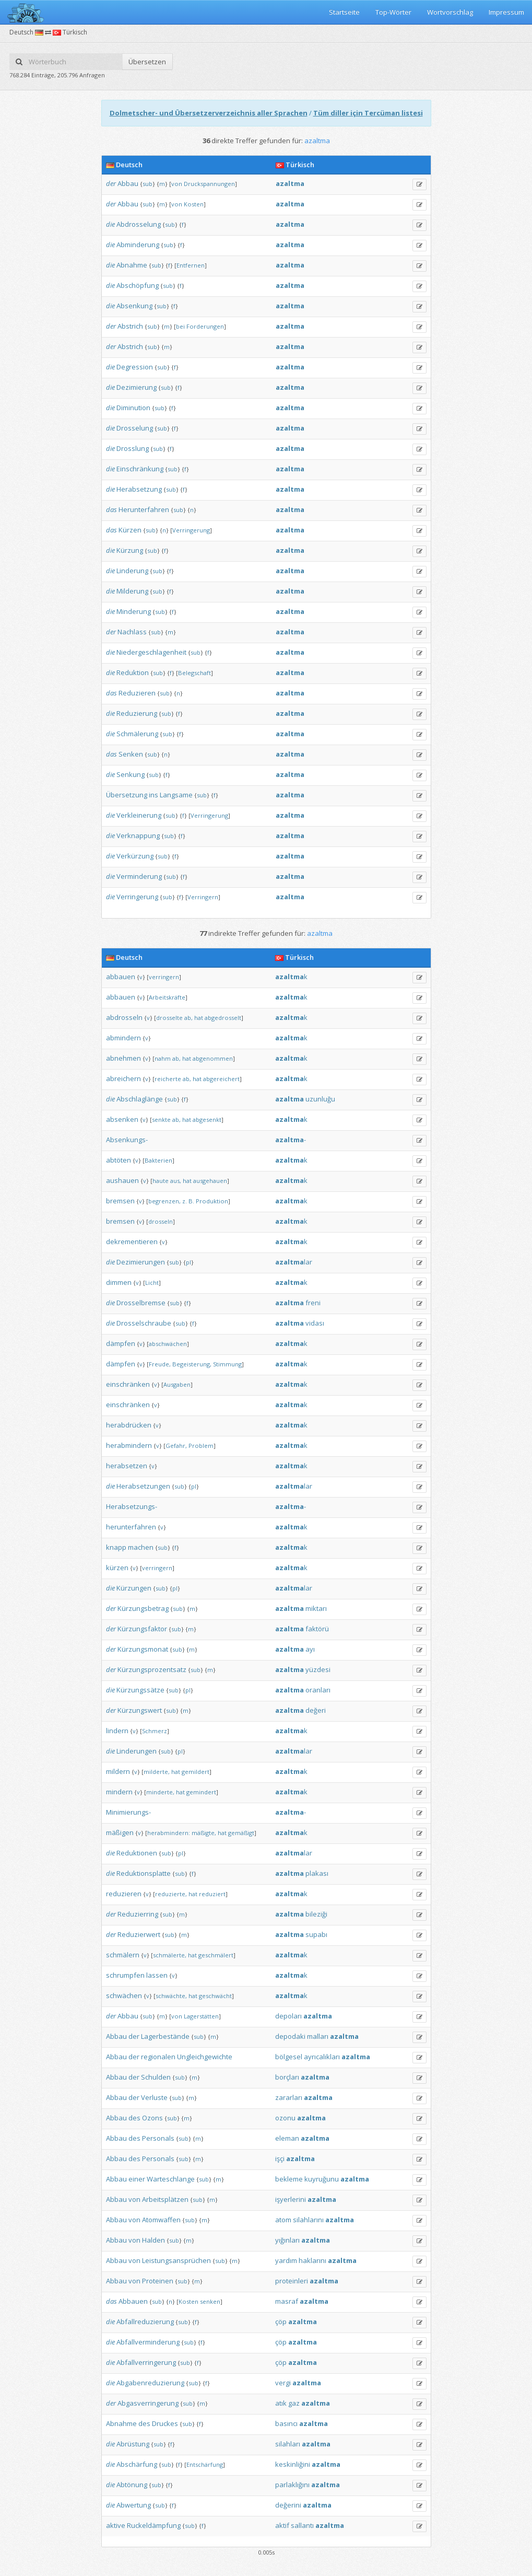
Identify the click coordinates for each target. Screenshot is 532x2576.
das (111, 509)
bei (180, 326)
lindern (117, 1730)
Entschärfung (204, 2464)
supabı (316, 1934)
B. (191, 1201)
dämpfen (120, 1343)
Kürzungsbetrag (143, 1608)
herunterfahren (131, 1526)
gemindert (201, 1792)
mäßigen (120, 1832)
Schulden (156, 2077)
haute (160, 1181)
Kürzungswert (139, 1710)
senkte (161, 1119)
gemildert (195, 1772)
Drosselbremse (140, 1302)
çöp (281, 2321)
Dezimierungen (140, 1262)
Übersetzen (147, 61)
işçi (280, 2158)
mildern (118, 1771)
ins (153, 794)
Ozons (152, 2117)
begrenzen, (164, 1201)
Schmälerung (137, 733)
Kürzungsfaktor (142, 1628)
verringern (164, 977)
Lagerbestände (165, 2036)
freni (313, 1302)
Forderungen (205, 326)
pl (188, 1262)
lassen (157, 1975)
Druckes (165, 2423)
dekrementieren (132, 1241)
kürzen (117, 1567)
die (110, 224)
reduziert (212, 1894)
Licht (152, 1282)
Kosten (194, 204)
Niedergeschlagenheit (151, 652)
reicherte (168, 1079)
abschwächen (168, 1344)
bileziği (316, 1914)
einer (136, 2179)
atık (281, 2403)
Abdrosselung (138, 224)
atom (283, 2219)
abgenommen (213, 1058)
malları (317, 2036)
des (134, 2117)
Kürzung (129, 550)
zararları (288, 2097)
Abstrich (130, 326)
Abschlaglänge (139, 1099)
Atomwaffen (161, 2219)
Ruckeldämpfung (154, 2525)
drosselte (169, 1018)
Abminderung (137, 244)
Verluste (154, 2097)
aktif (282, 2525)
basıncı (286, 2423)
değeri (315, 1710)
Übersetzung (126, 794)
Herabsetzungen (143, 1486)
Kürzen (130, 530)
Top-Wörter (393, 12)
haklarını (312, 2260)
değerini (288, 2505)
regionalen (158, 2056)
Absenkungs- (127, 1139)
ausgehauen (210, 1181)
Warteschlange (171, 2179)
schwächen (124, 1995)
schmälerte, (169, 1955)
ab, (188, 1018)
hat (198, 1018)
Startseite (344, 12)
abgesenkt (207, 1119)
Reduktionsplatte (143, 1873)
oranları (317, 1690)
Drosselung (134, 428)
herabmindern (129, 1445)
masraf (286, 2301)
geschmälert (215, 1955)
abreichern (123, 1078)
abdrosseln (124, 1017)
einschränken (128, 1384)
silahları (287, 2444)
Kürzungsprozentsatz (151, 1669)
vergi (283, 2382)
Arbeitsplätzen (165, 2199)
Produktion (212, 1201)
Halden (153, 2240)
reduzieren (123, 1893)
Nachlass (132, 631)
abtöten (118, 1160)
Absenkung (134, 305)
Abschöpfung (137, 285)
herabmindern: (168, 1833)
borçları (287, 2077)
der (111, 183)
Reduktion (132, 672)
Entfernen (190, 265)
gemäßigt (241, 1833)
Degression (134, 367)
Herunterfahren (144, 509)
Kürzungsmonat (142, 1649)
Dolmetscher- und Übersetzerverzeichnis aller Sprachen (209, 113)
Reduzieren (137, 693)
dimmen (119, 1282)
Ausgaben (177, 1384)
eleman (287, 2138)
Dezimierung (136, 387)
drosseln (160, 1221)
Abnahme (131, 265)
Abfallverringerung (146, 2362)
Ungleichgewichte (204, 2056)
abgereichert (221, 1079)
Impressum (506, 12)
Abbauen (133, 2301)
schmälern (122, 1954)
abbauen (120, 976)
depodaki (290, 2036)
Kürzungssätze (140, 1690)
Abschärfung (136, 2464)
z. (184, 1201)
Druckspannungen (209, 184)
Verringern (202, 897)
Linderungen (136, 1751)
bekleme (289, 2179)
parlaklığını (292, 2484)
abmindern (123, 1037)
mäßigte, (204, 1833)
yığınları (287, 2240)
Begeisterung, (191, 1364)
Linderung (132, 570)
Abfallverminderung (148, 2342)
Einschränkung (139, 468)
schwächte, (171, 1996)
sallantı (302, 2525)
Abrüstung (132, 2444)
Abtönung (131, 2484)
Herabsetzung (139, 489)
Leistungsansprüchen (176, 2260)
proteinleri (291, 2280)
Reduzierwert (138, 1934)
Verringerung (191, 530)
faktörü (317, 1628)
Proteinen (157, 2280)
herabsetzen (126, 1465)
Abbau (127, 183)
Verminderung (139, 876)
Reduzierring (137, 1914)
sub (147, 184)
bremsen (120, 1200)
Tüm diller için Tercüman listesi (368, 113)
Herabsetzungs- (131, 1506)
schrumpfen (125, 1975)
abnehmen (123, 1058)
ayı (310, 1649)
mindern (119, 1791)
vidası (314, 1323)
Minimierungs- (128, 1812)
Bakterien (158, 1160)
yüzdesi (317, 1669)
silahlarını (308, 2219)
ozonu (285, 2117)
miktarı (316, 1608)
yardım (286, 2260)
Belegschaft (194, 673)
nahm (163, 1058)
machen (140, 1547)
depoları (288, 2016)
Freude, (160, 1364)
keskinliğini (292, 2464)
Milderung (132, 591)
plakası (316, 1873)
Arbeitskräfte (167, 997)
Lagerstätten (201, 2016)
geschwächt (215, 1996)
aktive (115, 2525)
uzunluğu (320, 1099)
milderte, (157, 1772)
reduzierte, (171, 1894)
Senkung (130, 774)
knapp (116, 1547)
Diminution (133, 407)
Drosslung (132, 448)
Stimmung (227, 1364)
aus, (175, 1181)
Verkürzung (134, 856)
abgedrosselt (223, 1018)
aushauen (122, 1180)
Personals (158, 2138)
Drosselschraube (143, 1323)
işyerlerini (290, 2199)
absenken (122, 1119)
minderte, (160, 1792)
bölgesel (288, 2056)
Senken (131, 754)
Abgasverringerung (148, 2403)
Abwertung (133, 2505)
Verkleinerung (138, 815)
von (176, 184)
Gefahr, (176, 1445)
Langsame (176, 794)
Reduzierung (136, 713)
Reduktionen (136, 1853)
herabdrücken (128, 1425)
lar (293, 1262)
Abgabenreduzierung (150, 2382)
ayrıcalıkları (322, 2056)
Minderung (133, 611)
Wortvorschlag (450, 12)
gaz (294, 2403)
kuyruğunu (321, 2179)
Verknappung (138, 835)
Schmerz (154, 1731)
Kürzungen (133, 1588)
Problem (201, 1445)
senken (210, 2301)
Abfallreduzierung (145, 2321)
